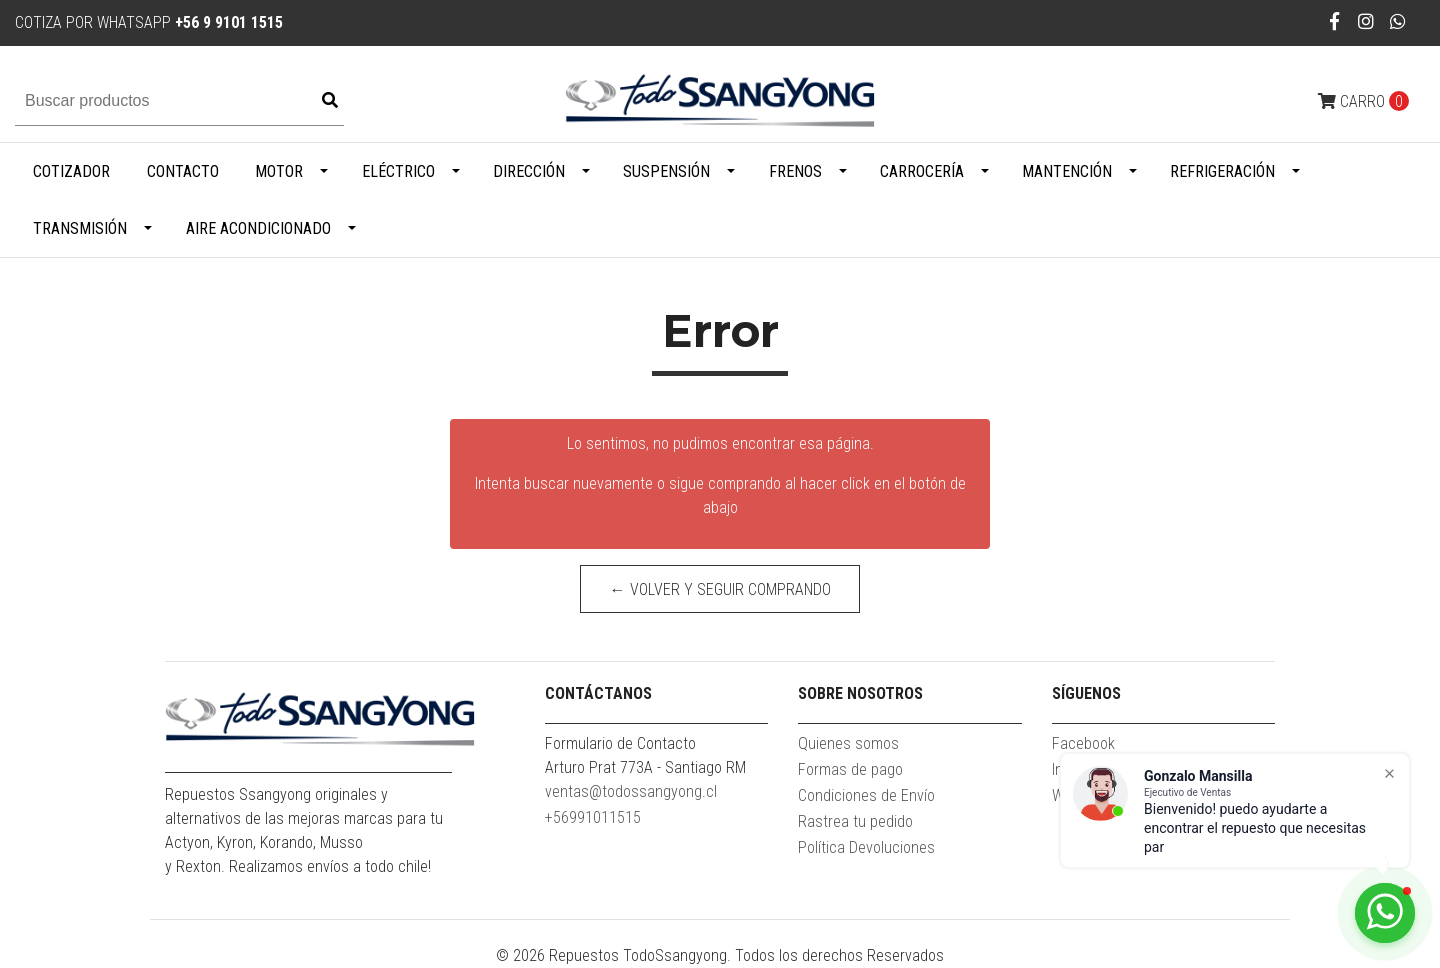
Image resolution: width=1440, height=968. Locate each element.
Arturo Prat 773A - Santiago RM (645, 767)
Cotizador (71, 171)
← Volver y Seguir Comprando (720, 589)
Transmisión (80, 228)
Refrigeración (1222, 171)
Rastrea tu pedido (855, 821)
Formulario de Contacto (620, 743)
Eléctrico (398, 171)
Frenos (795, 171)
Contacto (183, 171)
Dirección (529, 171)
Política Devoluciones (866, 847)
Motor (279, 171)
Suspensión (666, 171)
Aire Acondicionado (258, 228)
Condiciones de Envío (866, 795)
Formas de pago (850, 769)
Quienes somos (848, 743)
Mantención (1067, 171)
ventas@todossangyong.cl (631, 791)
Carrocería (922, 171)
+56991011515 (593, 817)
